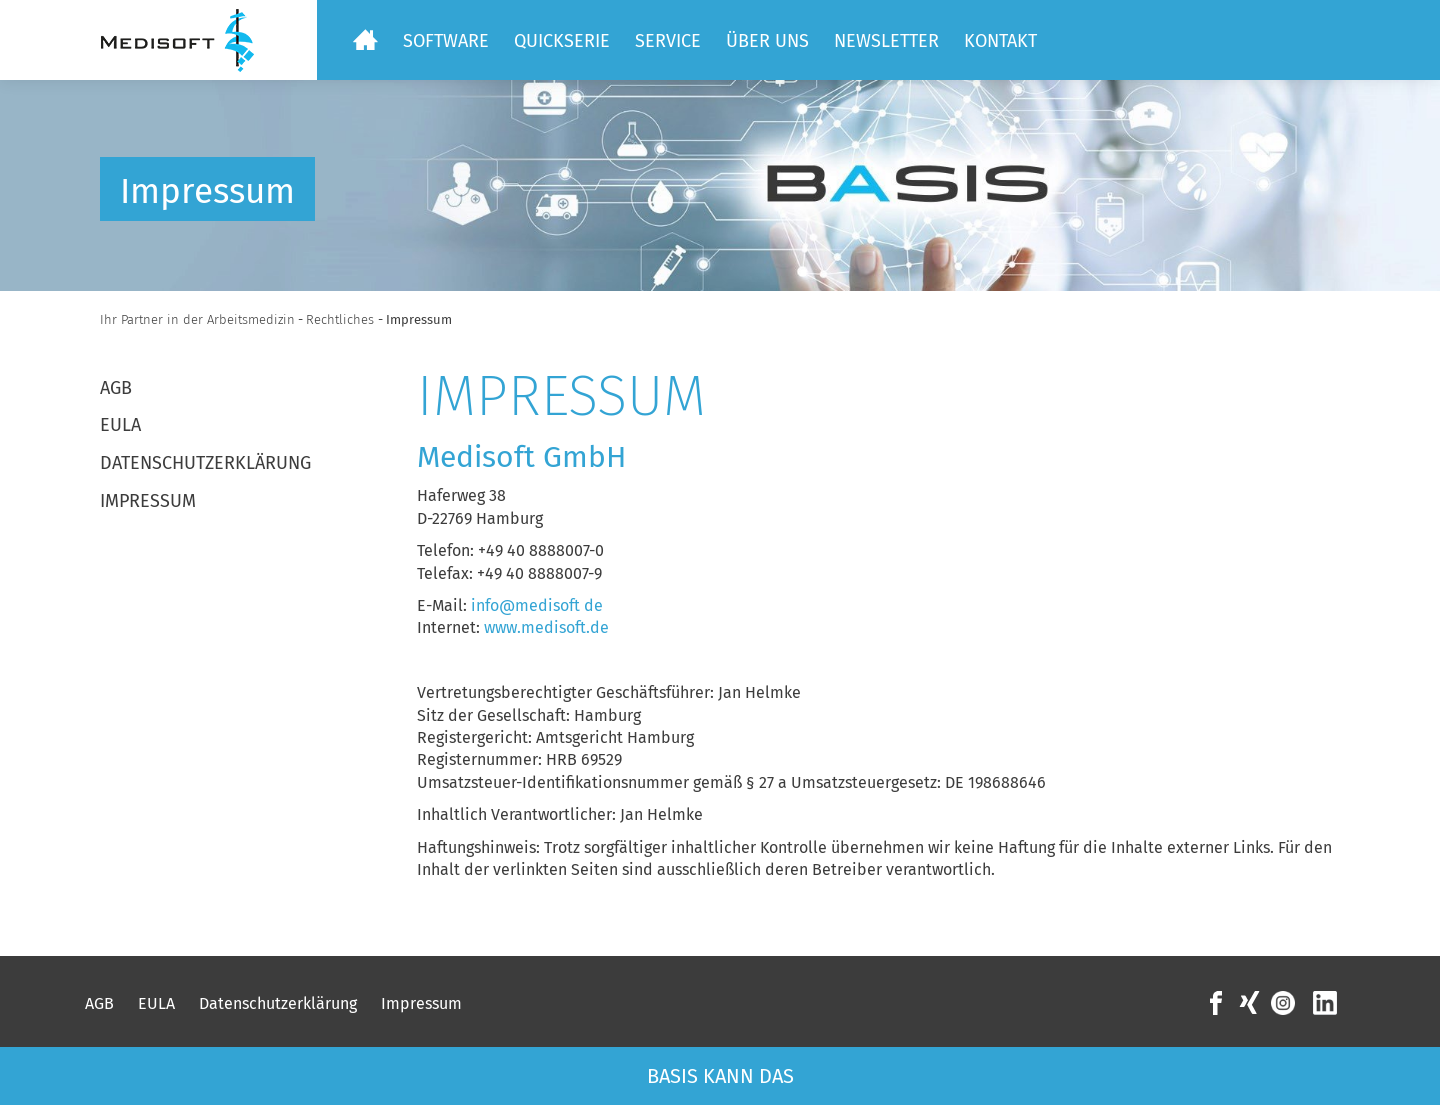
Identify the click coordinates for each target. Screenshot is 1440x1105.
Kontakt (1000, 41)
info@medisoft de (537, 605)
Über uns (767, 41)
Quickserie (562, 41)
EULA (120, 425)
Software (446, 41)
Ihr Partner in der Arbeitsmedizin (197, 319)
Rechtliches (342, 319)
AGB (116, 388)
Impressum (148, 501)
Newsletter (886, 41)
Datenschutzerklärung (205, 463)
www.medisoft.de (546, 627)
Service (668, 41)
